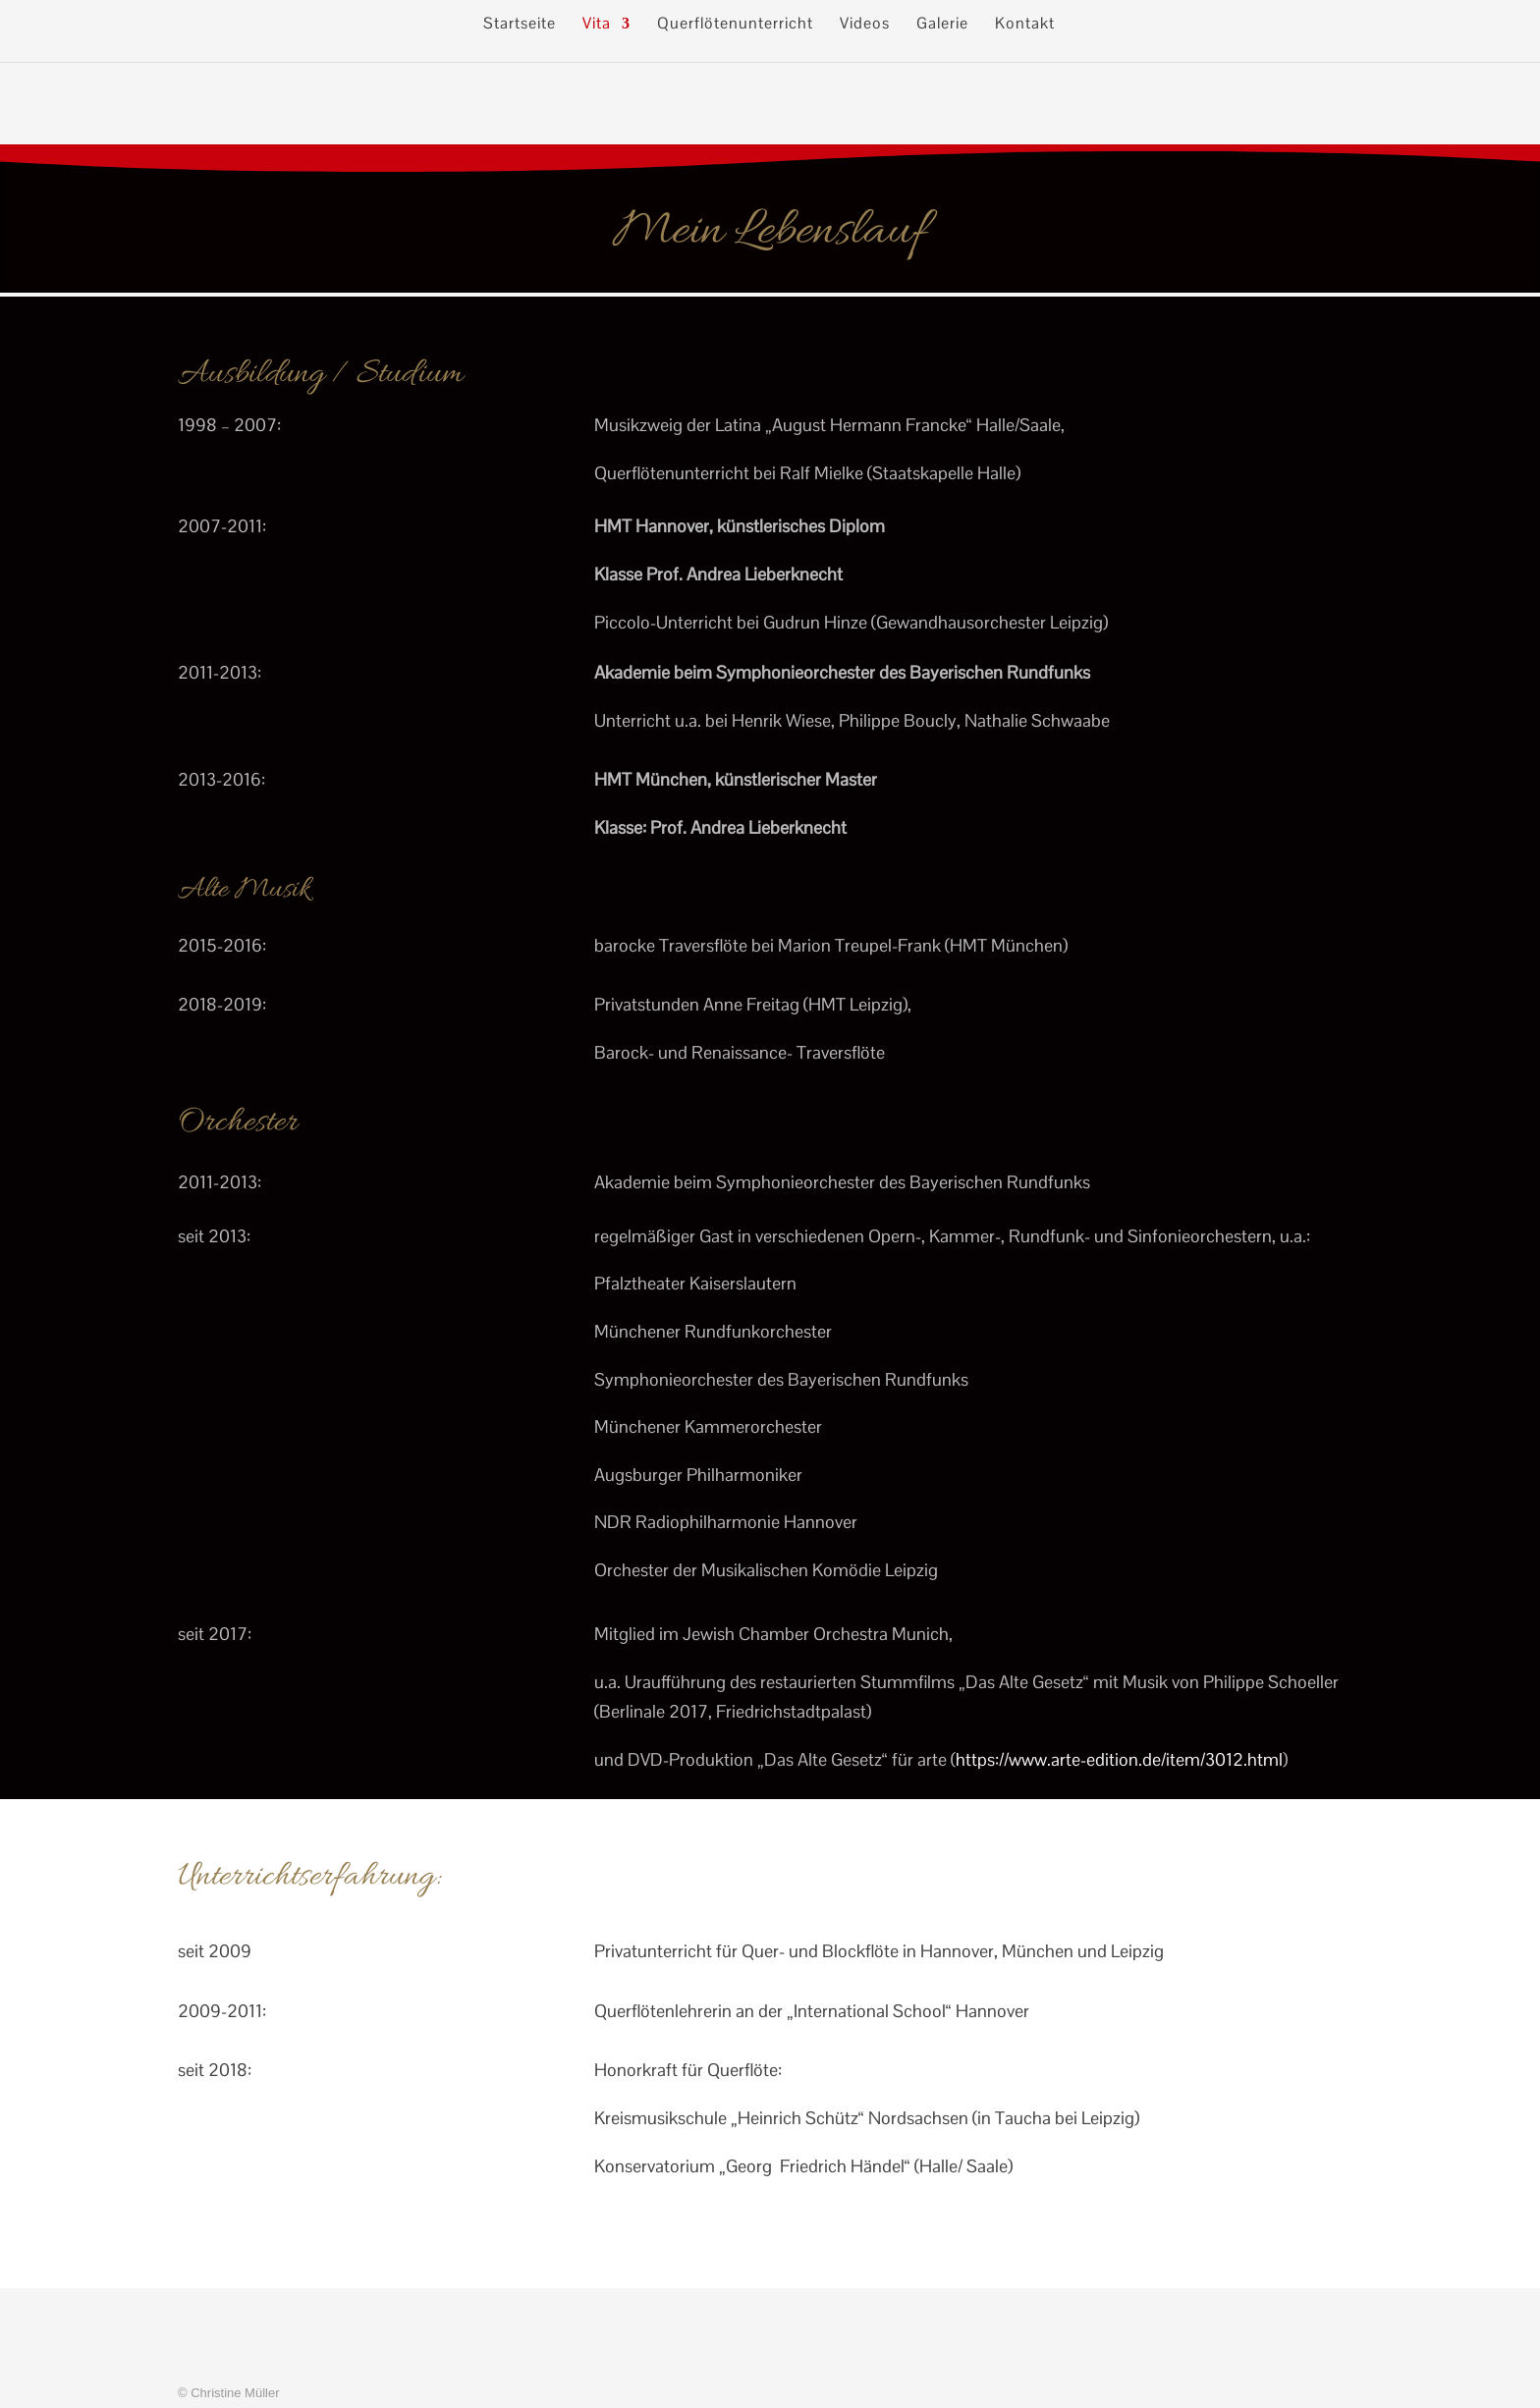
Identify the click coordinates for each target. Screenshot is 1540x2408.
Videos (865, 25)
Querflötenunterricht (735, 25)
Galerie (942, 25)
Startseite (519, 25)
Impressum (220, 2332)
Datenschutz (225, 2362)
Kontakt (1025, 25)
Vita (596, 25)
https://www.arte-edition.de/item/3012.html (1119, 1759)
